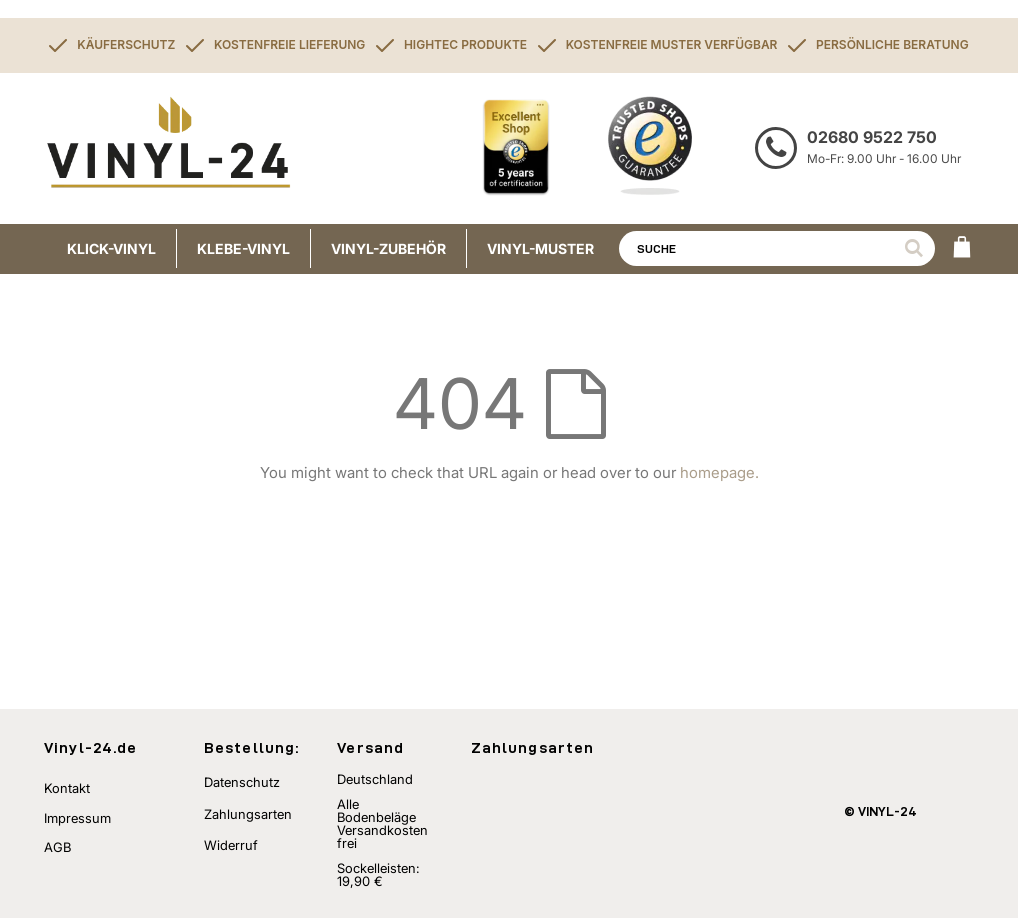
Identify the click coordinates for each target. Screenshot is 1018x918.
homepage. (719, 472)
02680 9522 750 (872, 137)
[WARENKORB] (962, 249)
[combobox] (777, 248)
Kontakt (67, 788)
